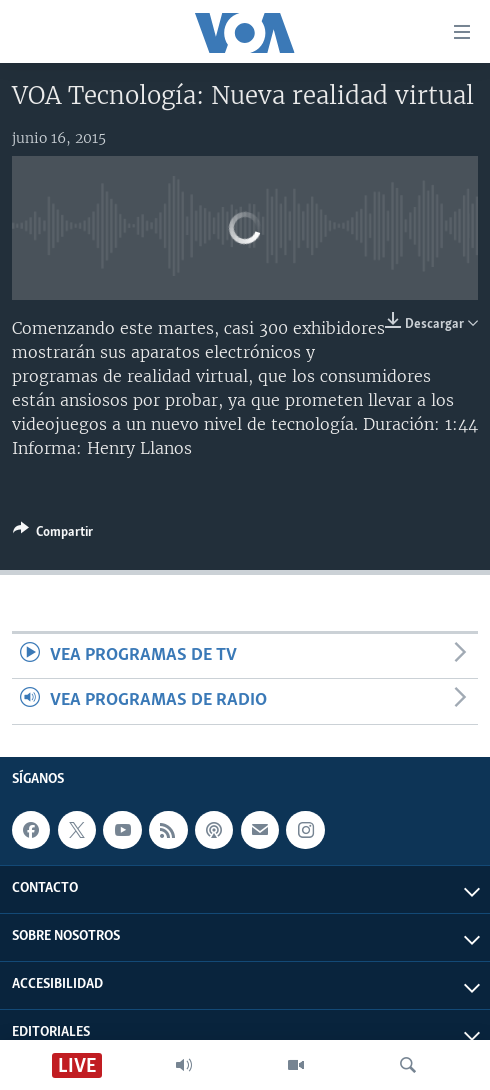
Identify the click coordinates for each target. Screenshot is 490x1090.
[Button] (53, 535)
